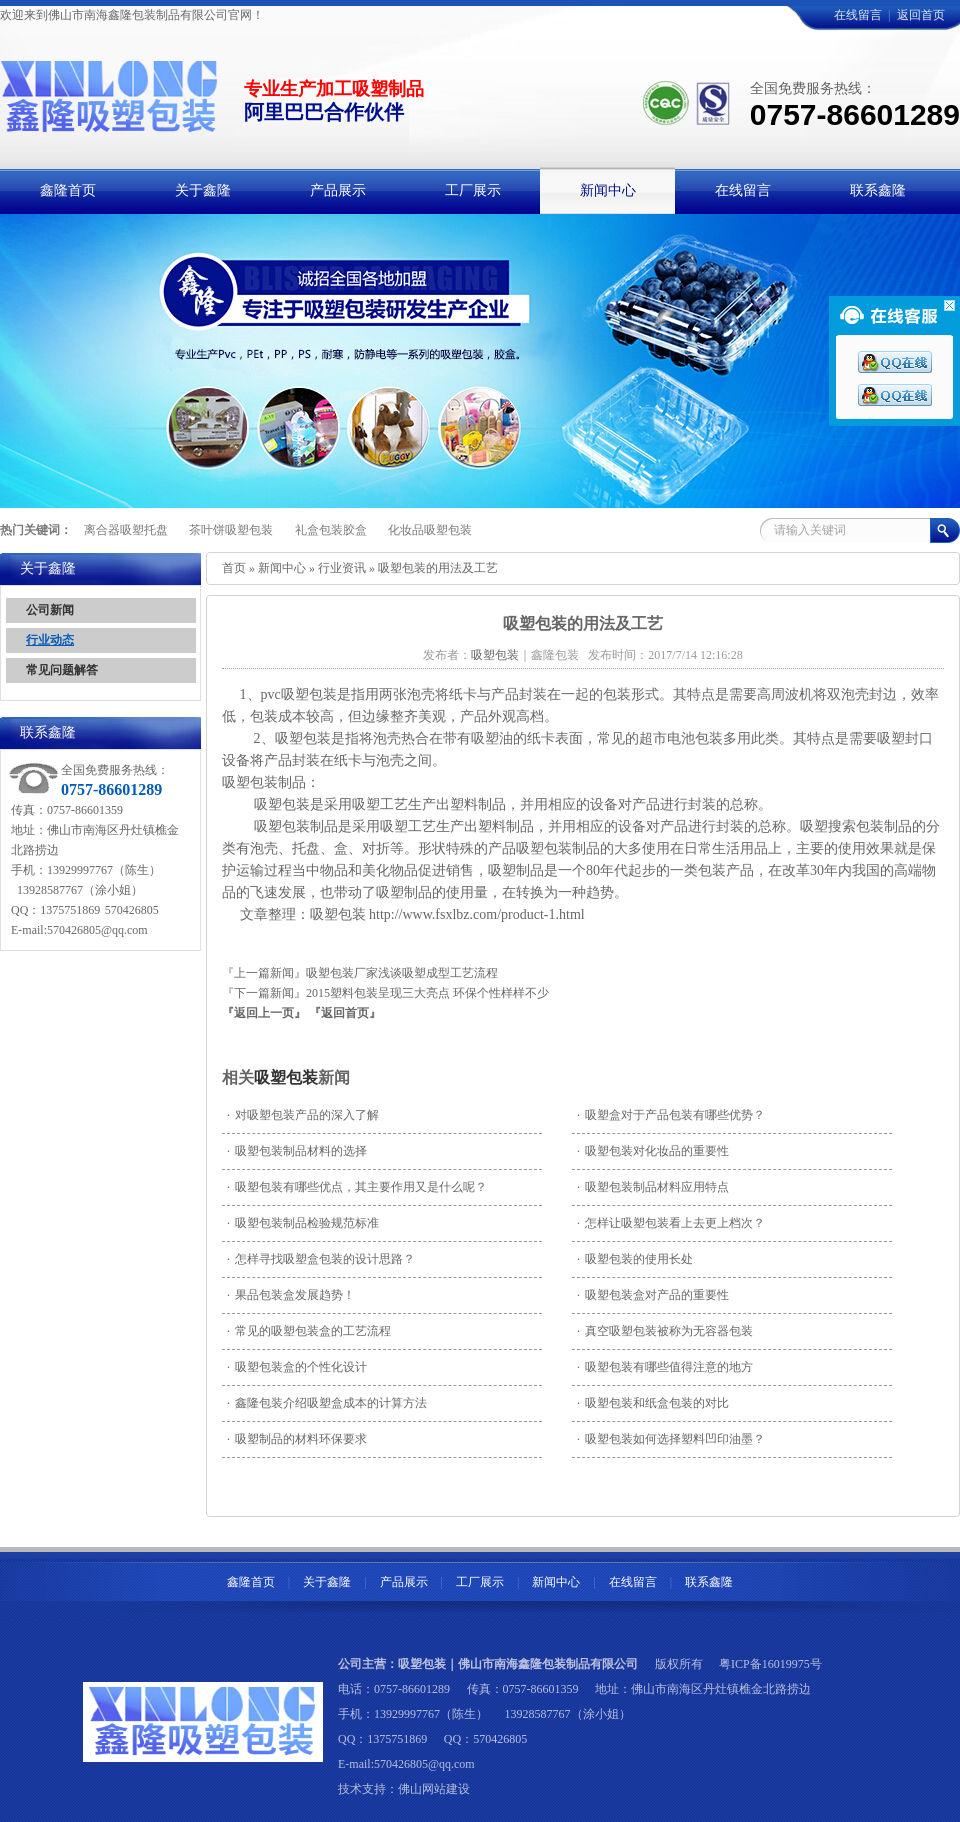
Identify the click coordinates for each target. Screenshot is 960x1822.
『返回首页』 (345, 1013)
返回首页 (921, 15)
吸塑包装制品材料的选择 (297, 1151)
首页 (234, 568)
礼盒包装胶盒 (331, 530)
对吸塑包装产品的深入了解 (303, 1115)
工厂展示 (480, 1582)
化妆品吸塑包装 (430, 530)
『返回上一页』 (264, 1013)
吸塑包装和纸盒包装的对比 (653, 1403)
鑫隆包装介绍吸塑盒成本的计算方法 (327, 1403)
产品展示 (404, 1582)
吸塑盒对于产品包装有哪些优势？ (671, 1115)
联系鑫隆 (709, 1582)
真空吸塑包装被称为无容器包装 (665, 1331)
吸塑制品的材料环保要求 (297, 1439)
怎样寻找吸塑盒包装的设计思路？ (321, 1259)
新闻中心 (282, 568)
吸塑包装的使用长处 (635, 1259)
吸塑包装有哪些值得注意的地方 (665, 1367)
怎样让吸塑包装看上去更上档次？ (671, 1223)
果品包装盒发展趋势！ (291, 1295)
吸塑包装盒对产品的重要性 (653, 1295)
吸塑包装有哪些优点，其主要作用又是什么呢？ (357, 1187)
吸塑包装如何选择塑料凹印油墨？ (671, 1439)
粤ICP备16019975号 (770, 1664)
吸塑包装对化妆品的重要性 (653, 1151)
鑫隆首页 (251, 1582)
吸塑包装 (286, 1077)
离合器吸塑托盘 (126, 530)
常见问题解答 (62, 670)
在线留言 (858, 15)
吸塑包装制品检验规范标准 (303, 1223)
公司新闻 (50, 610)
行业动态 (50, 640)
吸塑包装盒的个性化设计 (297, 1367)
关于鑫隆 (327, 1582)
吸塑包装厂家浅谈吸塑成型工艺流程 (402, 973)
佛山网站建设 (434, 1789)
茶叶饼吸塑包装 (231, 530)
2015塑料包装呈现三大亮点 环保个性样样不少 (427, 993)
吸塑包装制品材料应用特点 (653, 1187)
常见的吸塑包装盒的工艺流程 (309, 1331)
